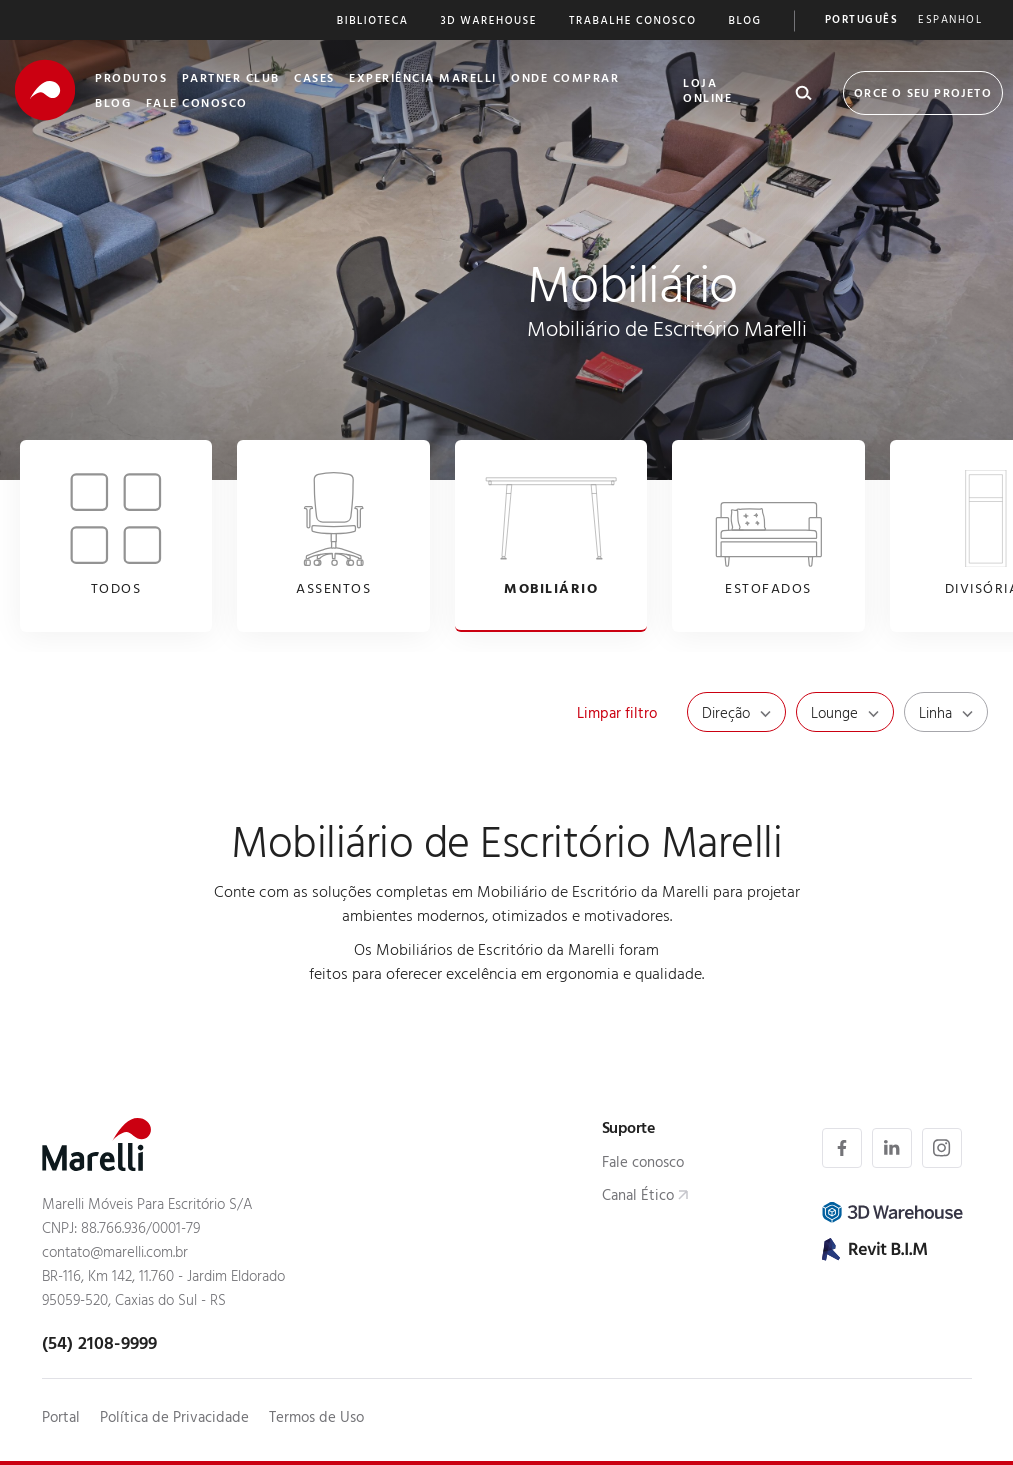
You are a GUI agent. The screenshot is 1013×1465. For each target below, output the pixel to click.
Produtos (131, 80)
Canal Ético (638, 1197)
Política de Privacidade (174, 1419)
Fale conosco (643, 1164)
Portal (61, 1419)
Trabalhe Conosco (633, 22)
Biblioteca (373, 22)
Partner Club (231, 80)
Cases (314, 80)
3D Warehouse (489, 22)
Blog (745, 22)
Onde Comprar (565, 80)
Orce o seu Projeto (923, 95)
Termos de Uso (316, 1419)
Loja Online (707, 92)
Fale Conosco (197, 105)
